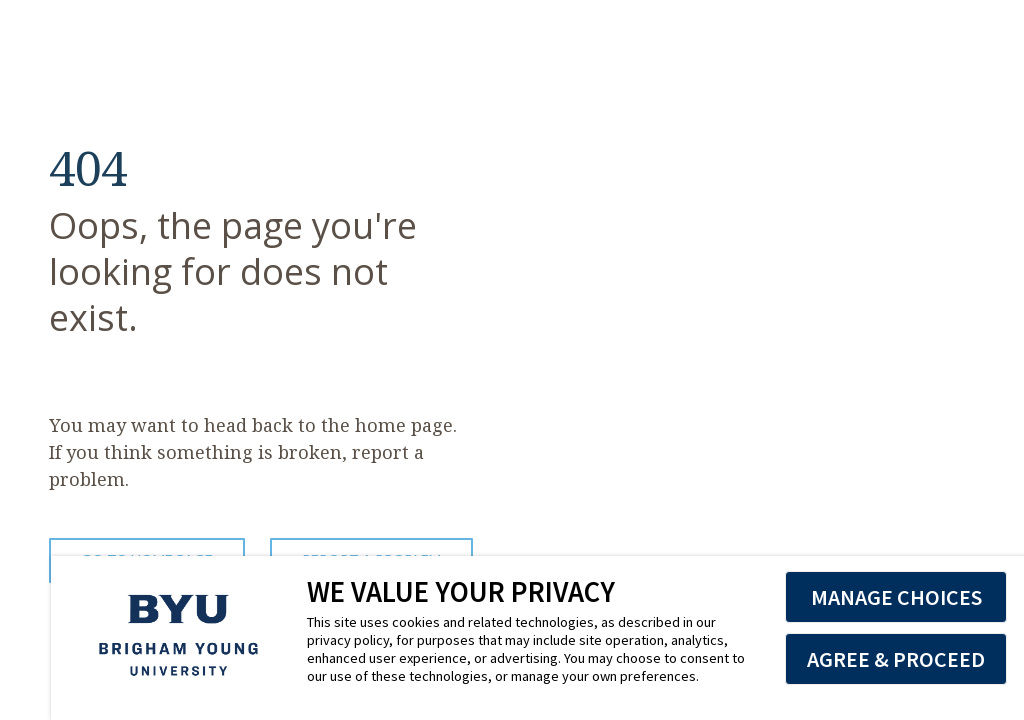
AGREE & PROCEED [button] (896, 659)
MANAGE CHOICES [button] (896, 597)
